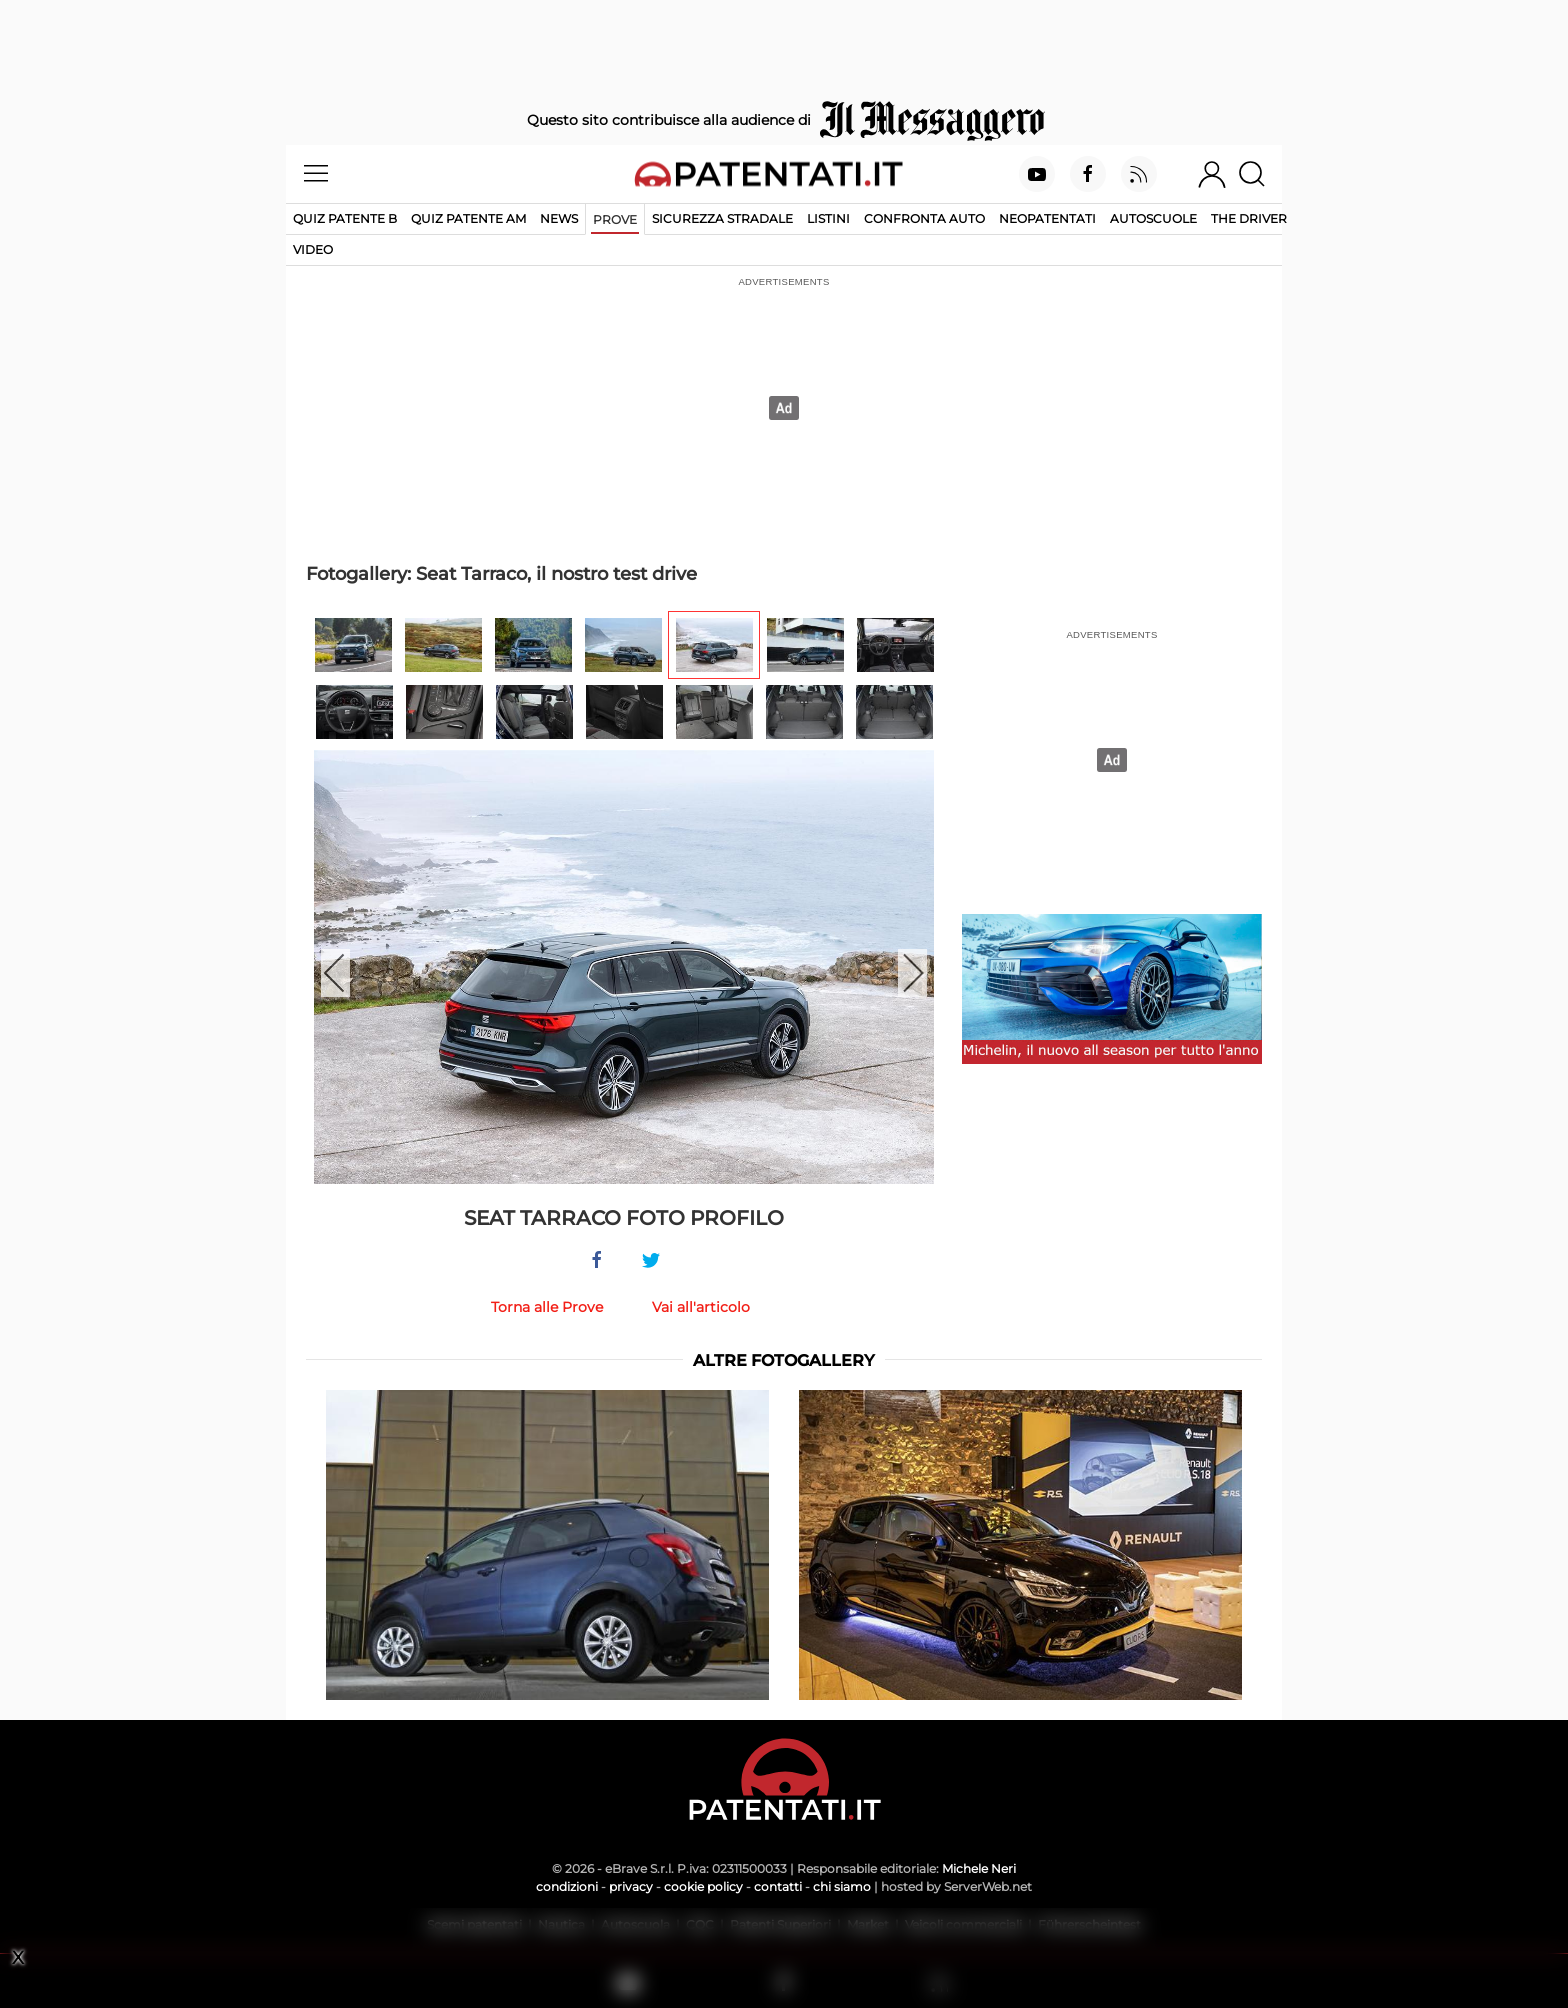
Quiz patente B (345, 218)
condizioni (567, 1886)
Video (313, 249)
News (559, 218)
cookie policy (703, 1886)
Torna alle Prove (547, 1307)
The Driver (1249, 218)
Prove (615, 219)
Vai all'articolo (701, 1307)
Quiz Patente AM (468, 218)
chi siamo (842, 1886)
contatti (778, 1886)
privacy (631, 1886)
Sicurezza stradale (722, 218)
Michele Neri (979, 1868)
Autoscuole (1153, 218)
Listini (828, 218)
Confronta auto (924, 218)
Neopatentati (1047, 218)
